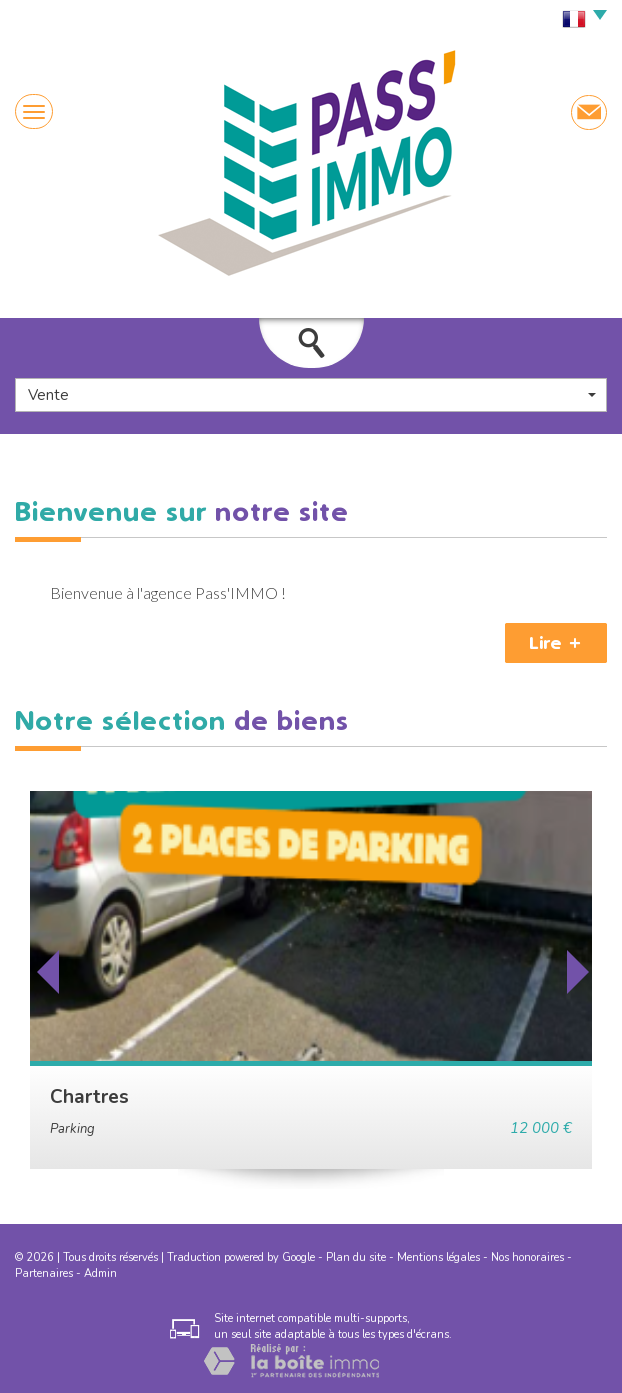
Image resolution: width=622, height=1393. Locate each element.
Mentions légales (438, 1257)
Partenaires (44, 1273)
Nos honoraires (527, 1257)
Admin (100, 1273)
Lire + (556, 643)
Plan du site (356, 1257)
